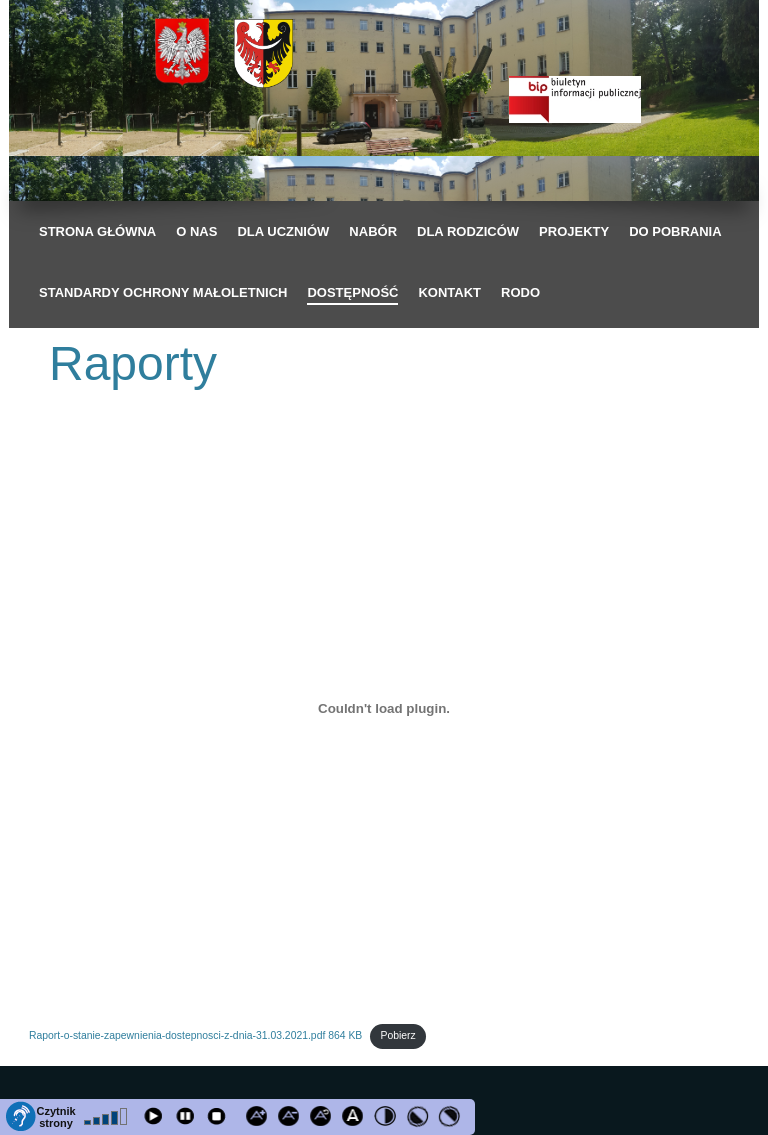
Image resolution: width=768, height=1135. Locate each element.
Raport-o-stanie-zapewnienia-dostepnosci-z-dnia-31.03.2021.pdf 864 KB (195, 1035)
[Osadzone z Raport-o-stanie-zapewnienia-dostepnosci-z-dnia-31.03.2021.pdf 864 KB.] (384, 708)
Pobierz (397, 1035)
